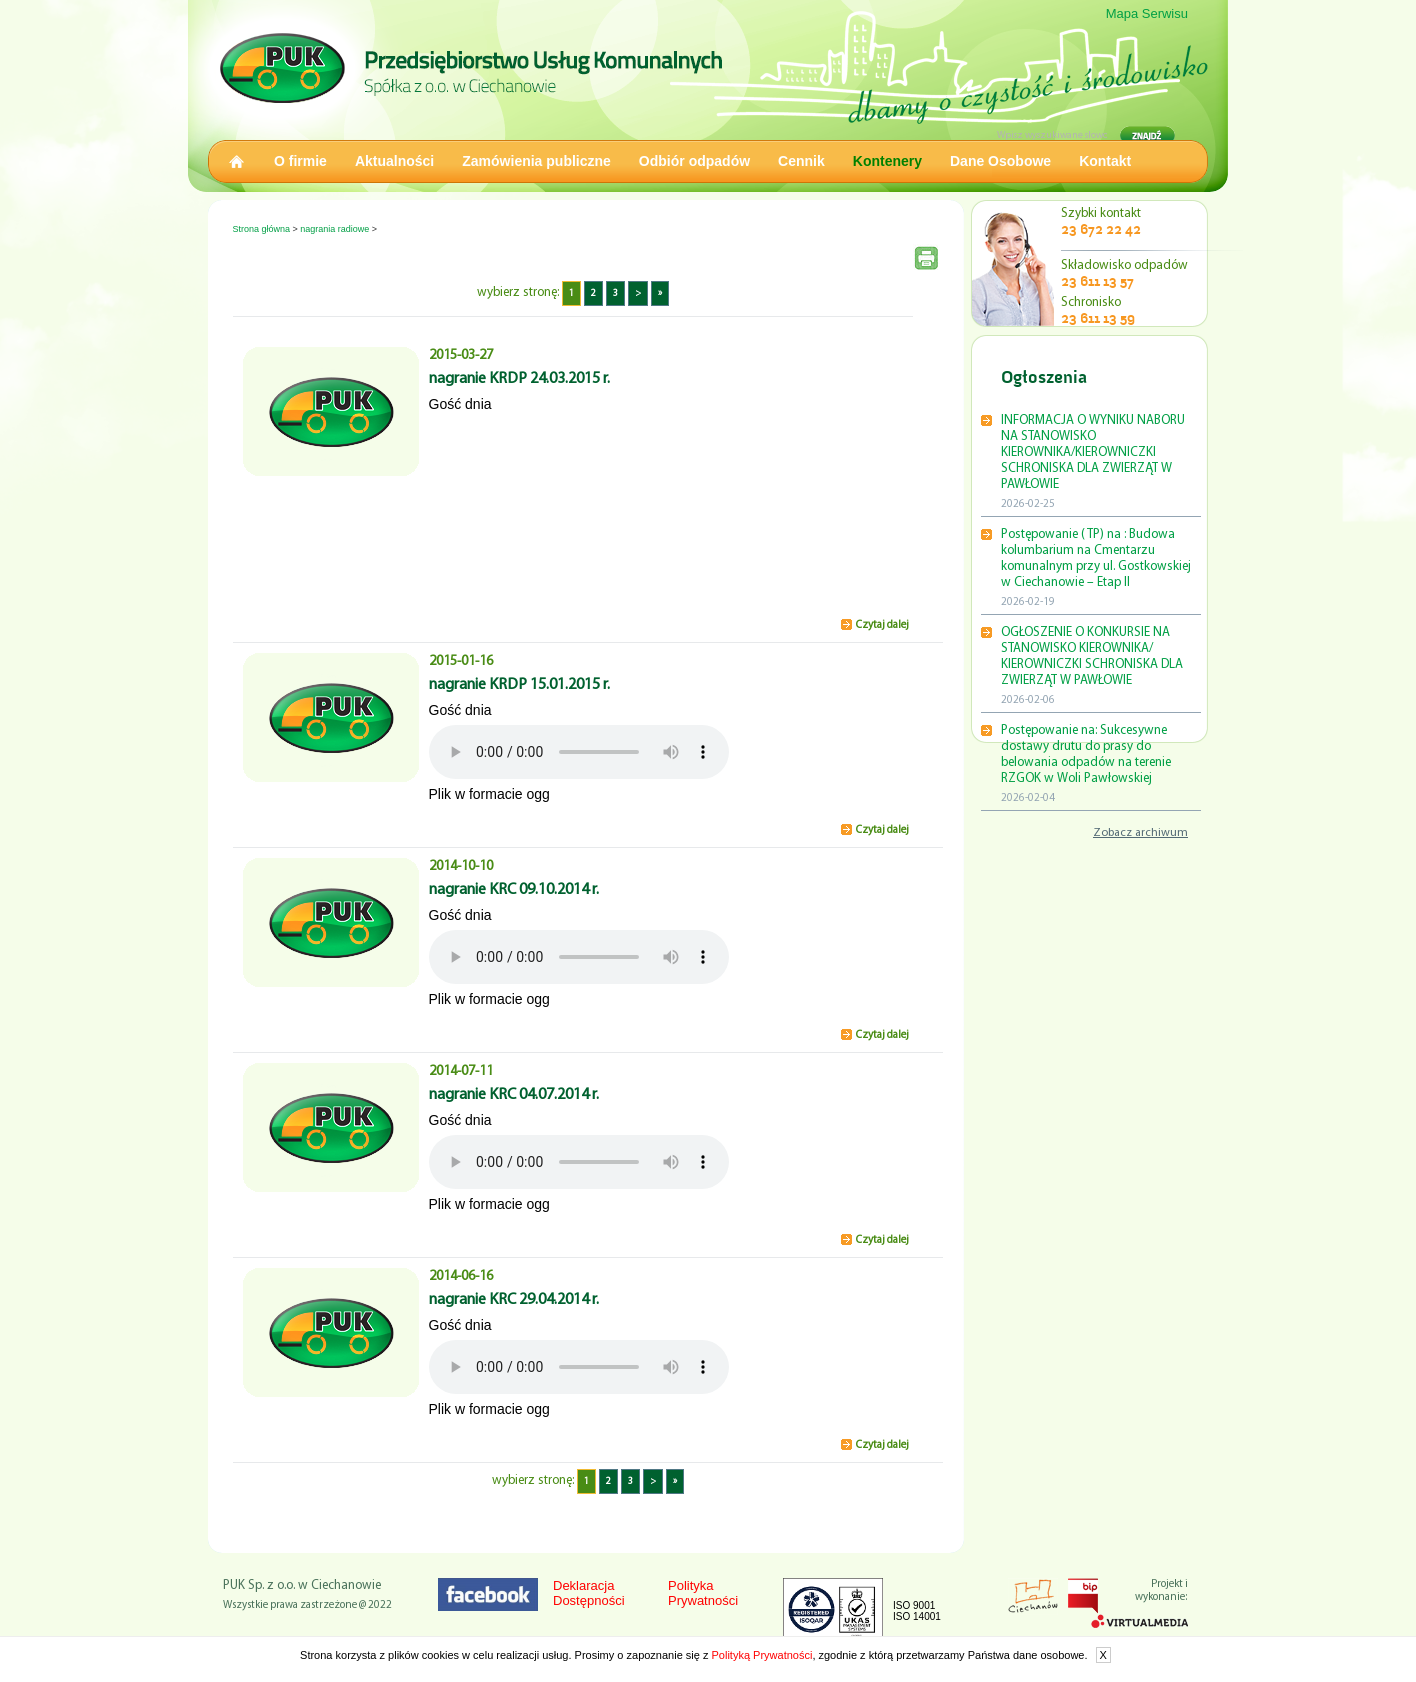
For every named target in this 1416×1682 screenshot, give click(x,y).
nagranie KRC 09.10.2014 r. (514, 890)
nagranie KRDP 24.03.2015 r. (519, 379)
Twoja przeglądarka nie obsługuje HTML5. (579, 752)
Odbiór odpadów (694, 161)
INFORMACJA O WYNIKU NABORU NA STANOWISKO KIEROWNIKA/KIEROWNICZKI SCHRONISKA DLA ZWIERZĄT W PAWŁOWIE (1093, 452)
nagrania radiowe (334, 229)
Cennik (801, 161)
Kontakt (1105, 161)
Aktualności (394, 161)
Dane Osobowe (1000, 161)
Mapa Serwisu (1147, 13)
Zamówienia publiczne (536, 161)
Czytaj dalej (882, 625)
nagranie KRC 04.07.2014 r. (514, 1095)
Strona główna (262, 229)
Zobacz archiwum (1140, 833)
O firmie (300, 161)
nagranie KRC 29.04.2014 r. (514, 1300)
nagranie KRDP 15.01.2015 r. (519, 685)
